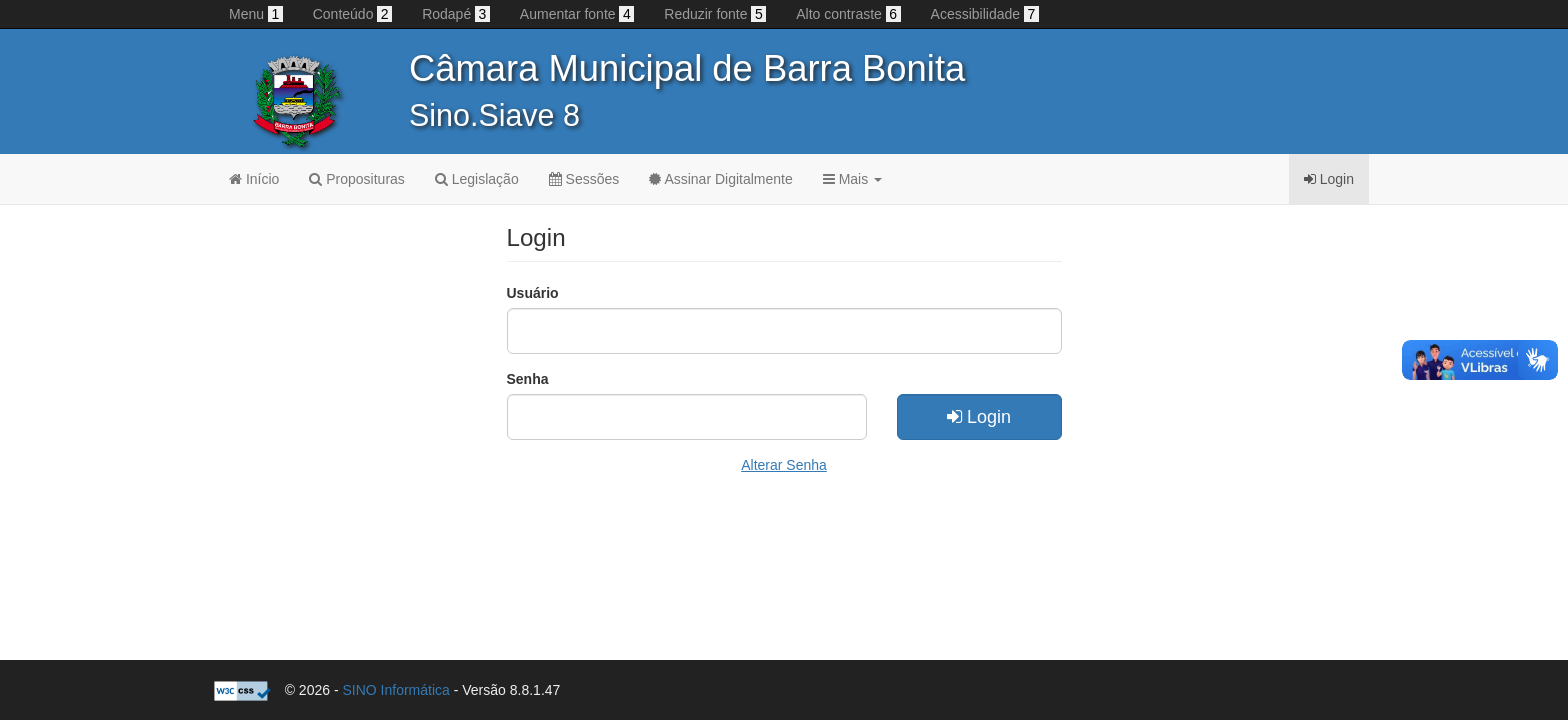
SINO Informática (395, 690)
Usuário (533, 293)
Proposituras (356, 179)
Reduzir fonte (715, 14)
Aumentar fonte (577, 14)
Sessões (584, 179)
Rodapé (456, 14)
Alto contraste (848, 14)
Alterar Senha (784, 465)
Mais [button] (852, 179)
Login (979, 417)
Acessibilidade (985, 14)
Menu (256, 14)
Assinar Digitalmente (721, 179)
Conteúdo (352, 14)
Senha (528, 379)
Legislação (477, 179)
